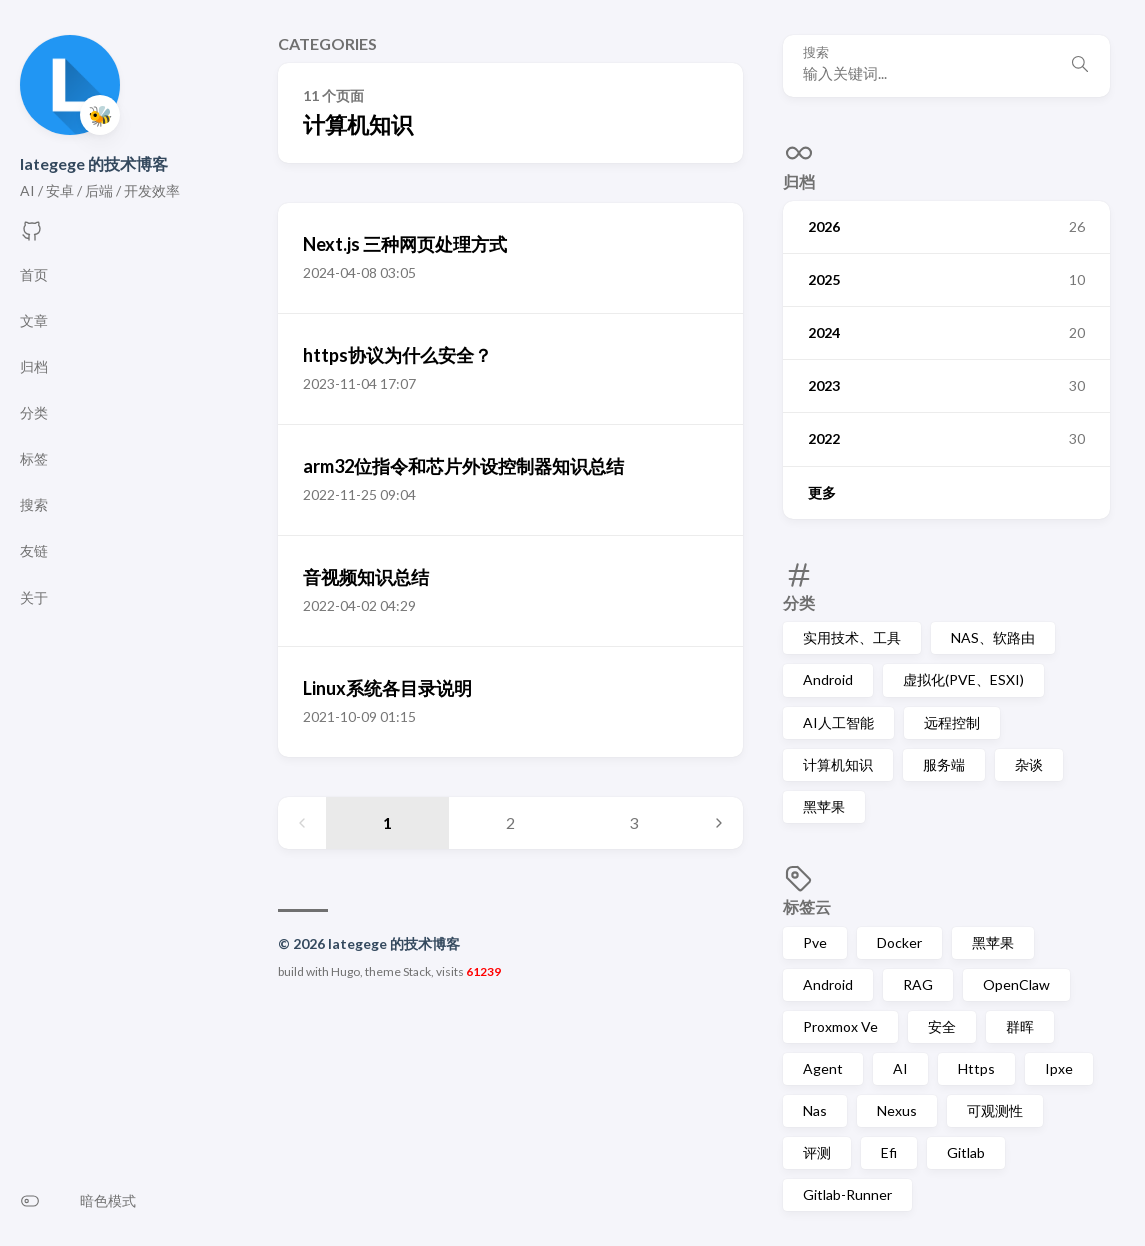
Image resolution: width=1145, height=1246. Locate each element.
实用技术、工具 (852, 637)
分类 (799, 602)
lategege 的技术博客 (94, 163)
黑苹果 (824, 806)
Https (976, 1068)
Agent (823, 1068)
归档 (799, 181)
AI (900, 1068)
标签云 (807, 906)
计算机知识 (838, 764)
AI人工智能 (838, 722)
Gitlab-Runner (847, 1194)
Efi (889, 1152)
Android (828, 679)
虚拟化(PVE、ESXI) (963, 679)
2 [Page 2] (510, 822)
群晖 (1020, 1026)
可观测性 (995, 1110)
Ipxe (1059, 1068)
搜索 (816, 52)
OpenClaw (1016, 984)
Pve (815, 942)
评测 (817, 1152)
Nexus (897, 1110)
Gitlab (966, 1152)
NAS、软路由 (993, 637)
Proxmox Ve (840, 1026)
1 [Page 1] (387, 822)
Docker (899, 942)
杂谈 (1029, 764)
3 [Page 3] (633, 822)
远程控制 (952, 722)
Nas (815, 1110)
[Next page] (719, 823)
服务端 (944, 764)
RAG (918, 984)
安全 (942, 1026)
